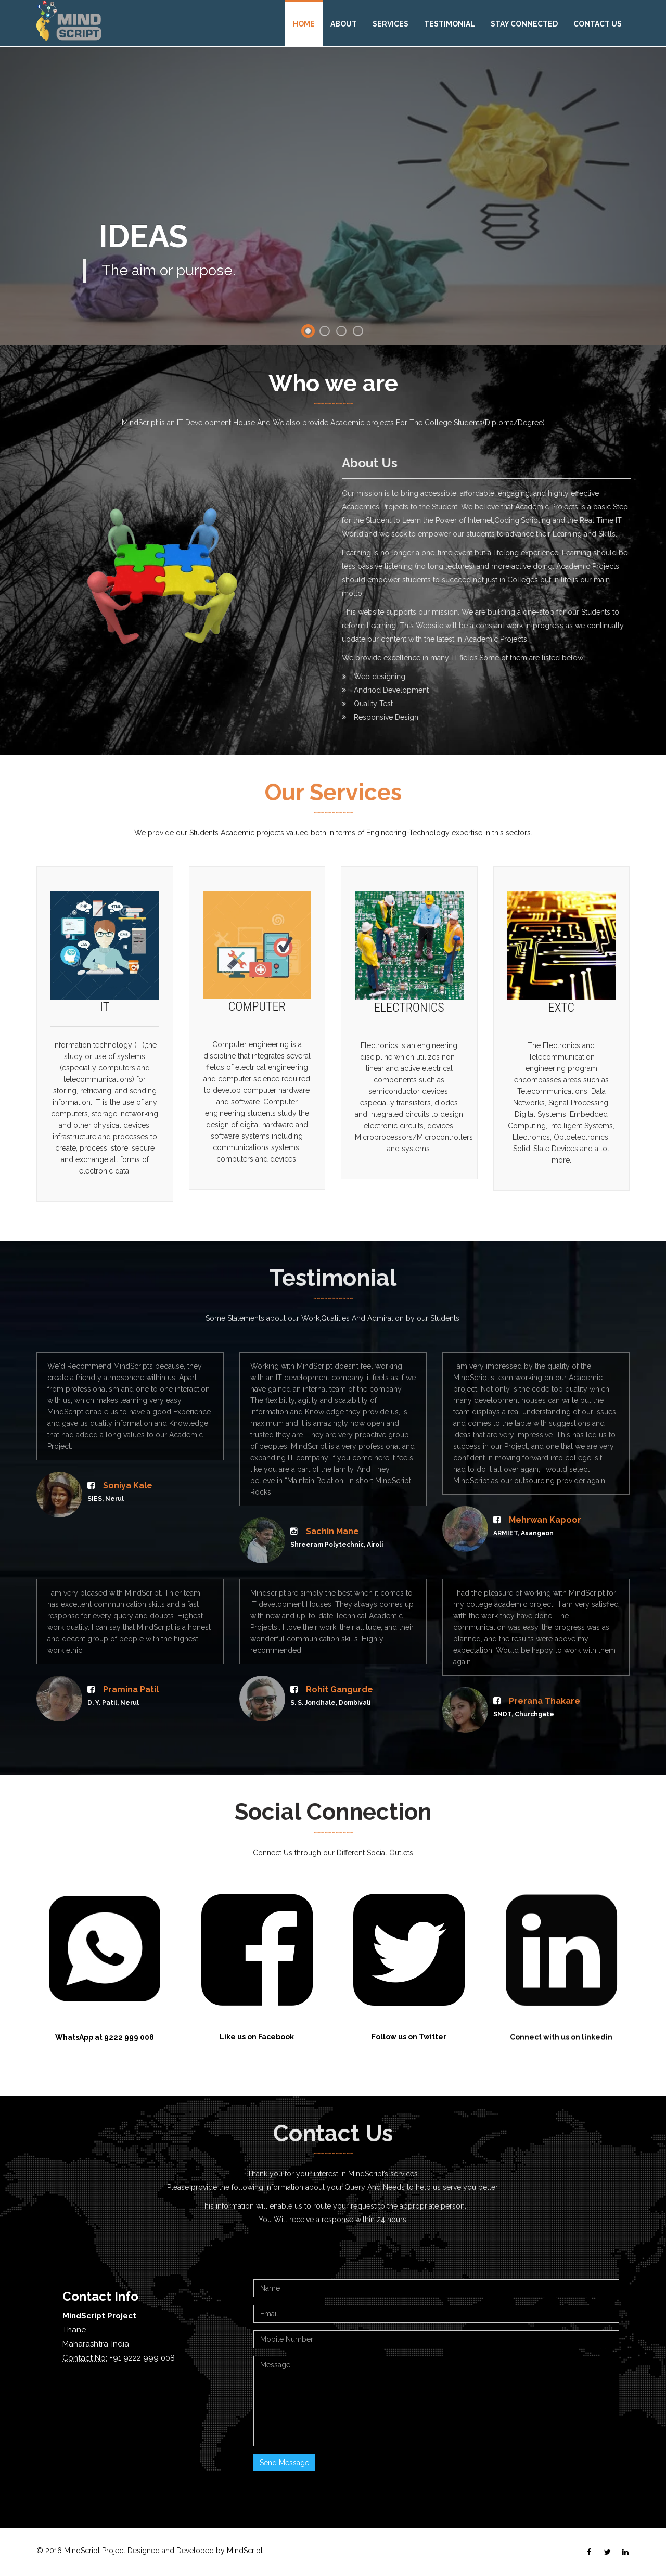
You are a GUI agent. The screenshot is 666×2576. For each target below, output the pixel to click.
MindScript (245, 2550)
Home (304, 24)
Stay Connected (524, 24)
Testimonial (449, 24)
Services (390, 24)
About (343, 24)
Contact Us (597, 24)
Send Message (284, 2462)
